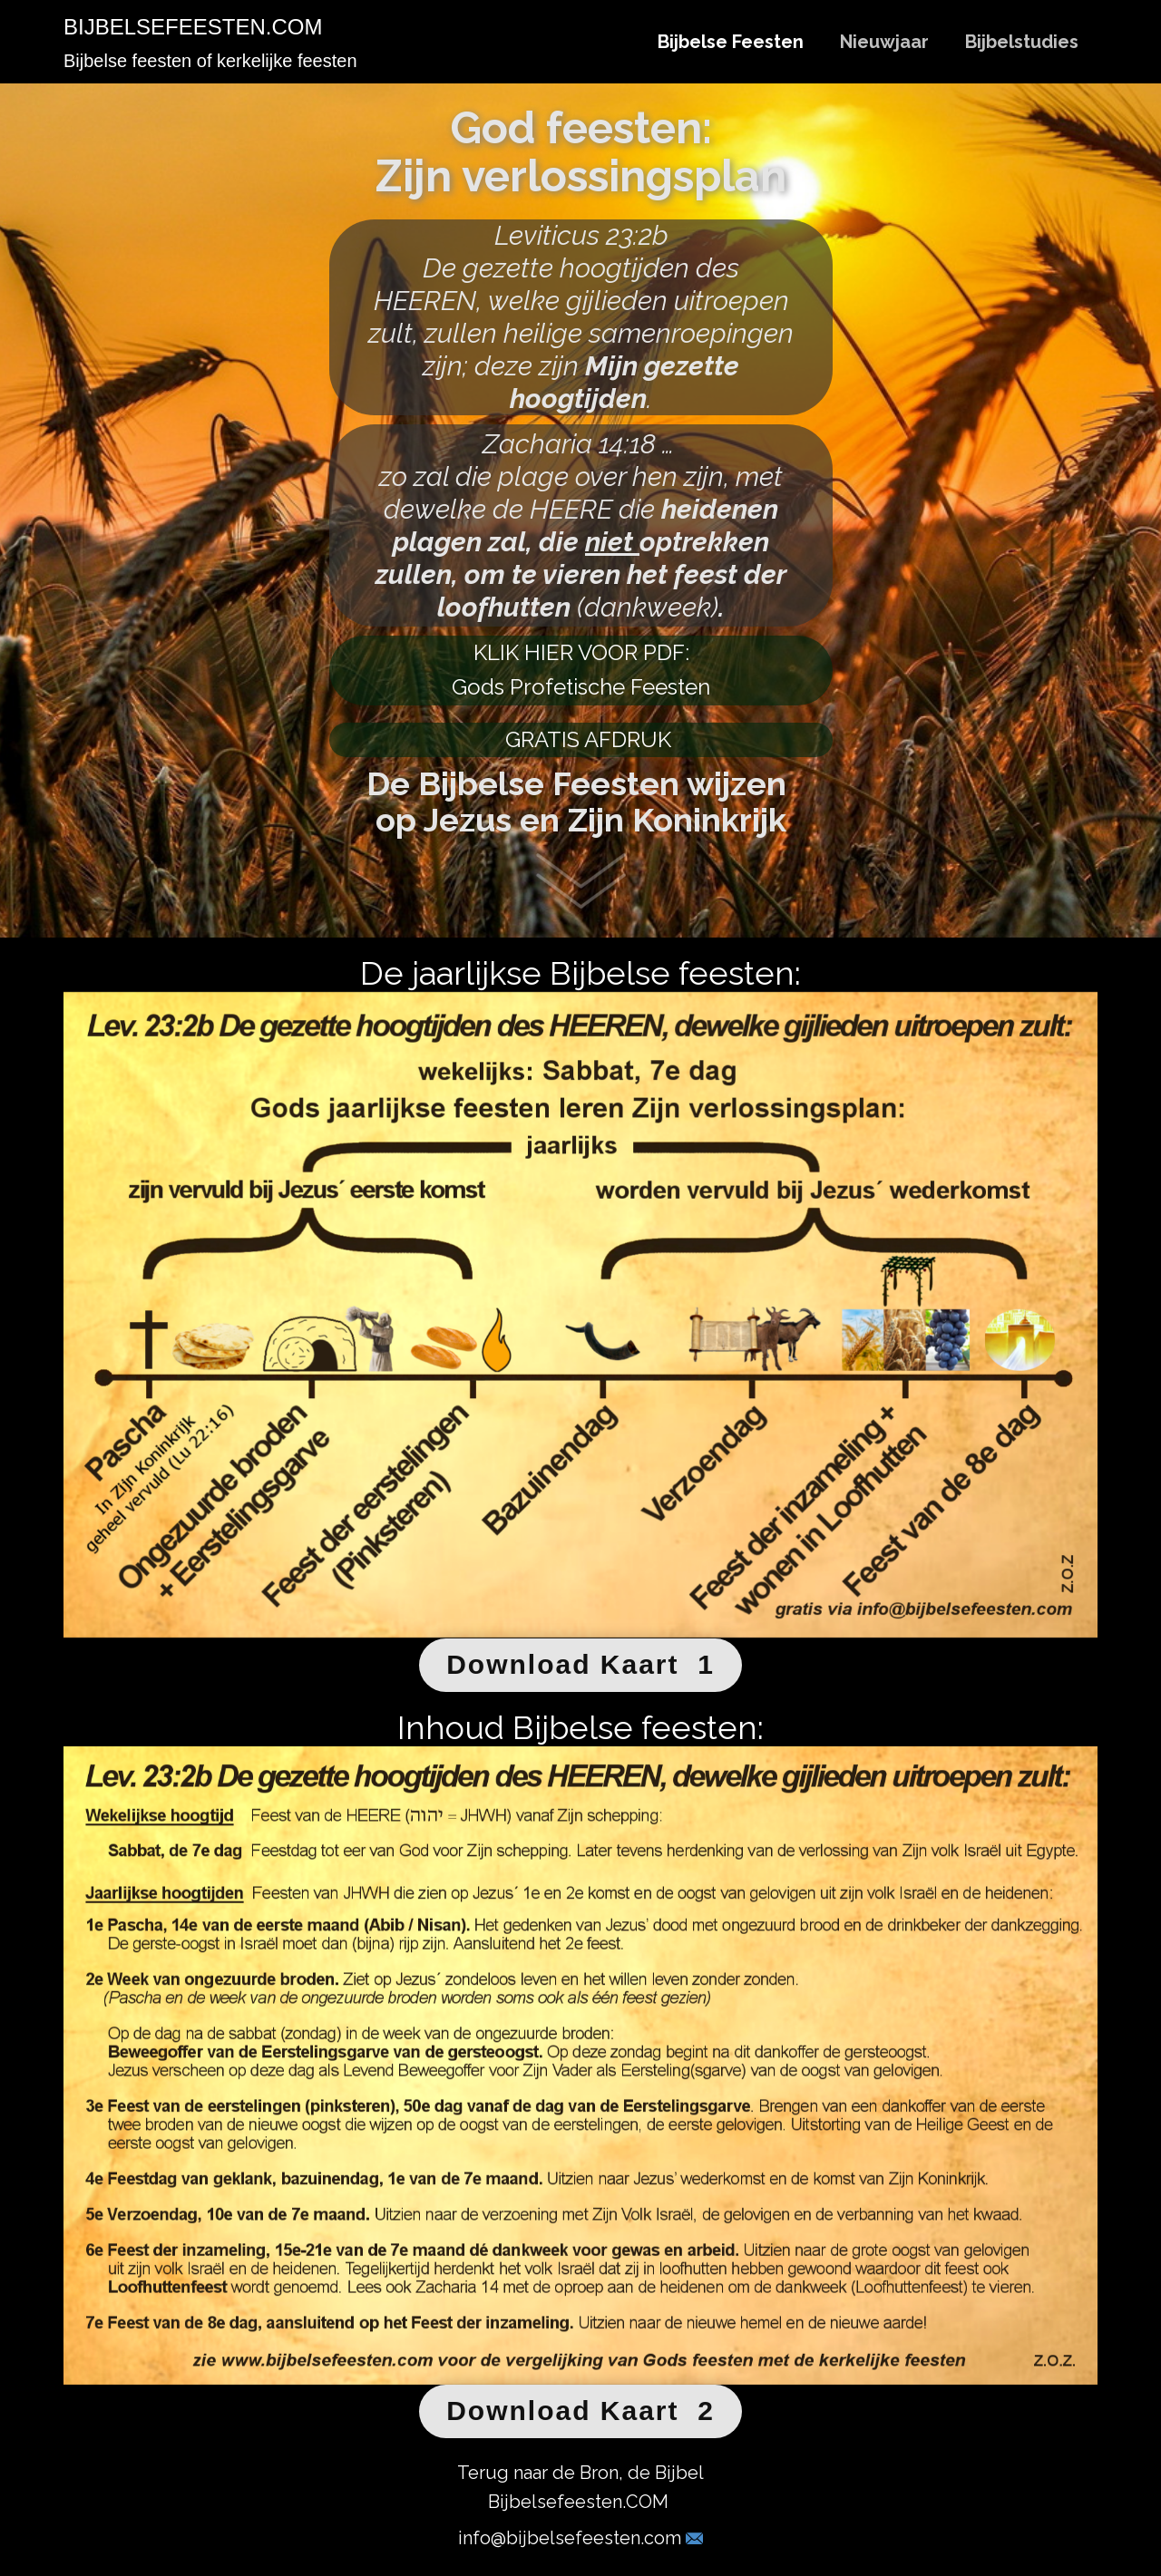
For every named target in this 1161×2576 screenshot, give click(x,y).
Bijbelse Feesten (731, 42)
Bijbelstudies (1021, 42)
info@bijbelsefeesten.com (580, 2538)
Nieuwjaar (884, 42)
